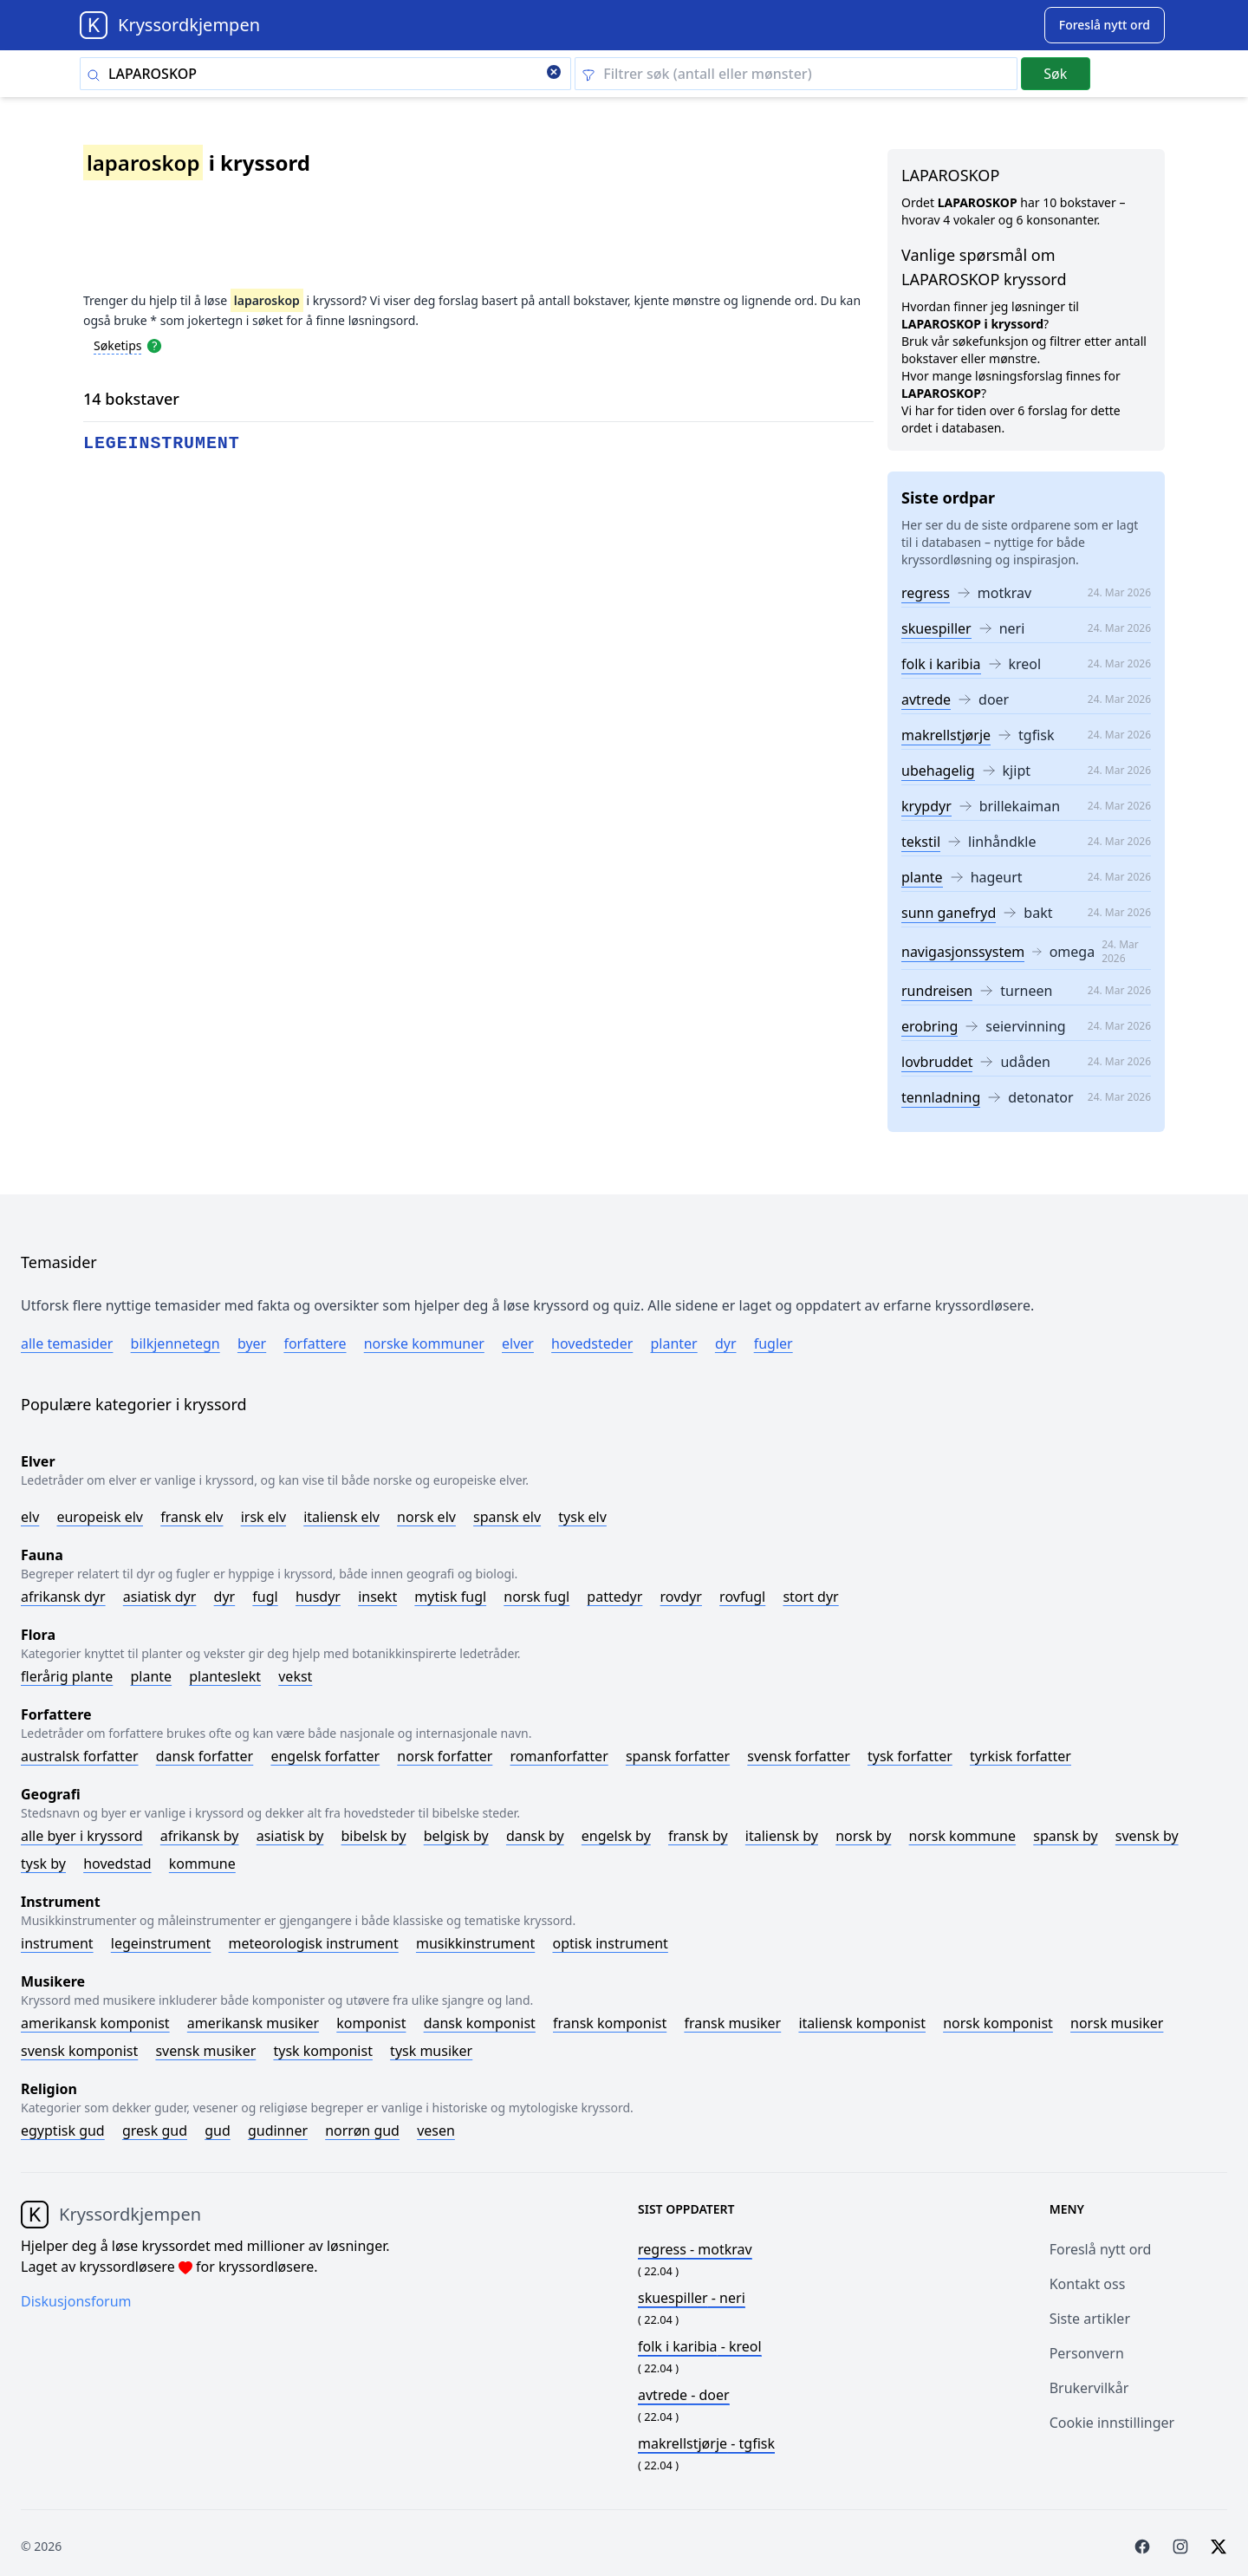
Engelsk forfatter (325, 1756)
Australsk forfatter (80, 1756)
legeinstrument (161, 443)
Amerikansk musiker (253, 2023)
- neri (691, 2297)
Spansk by (1065, 1835)
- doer (684, 2394)
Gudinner (278, 2130)
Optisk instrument (609, 1943)
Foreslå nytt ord (1101, 2249)
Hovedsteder (592, 1343)
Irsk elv (263, 1516)
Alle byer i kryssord (82, 1835)
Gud (218, 2130)
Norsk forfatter (444, 1756)
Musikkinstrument (475, 1943)
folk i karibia (941, 663)
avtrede (926, 699)
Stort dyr (810, 1596)
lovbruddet (936, 1061)
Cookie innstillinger (1112, 2422)
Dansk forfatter (205, 1756)
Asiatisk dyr (160, 1596)
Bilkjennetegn (175, 1343)
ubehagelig (938, 770)
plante (922, 877)
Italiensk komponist (862, 2023)
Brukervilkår (1089, 2387)
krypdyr (926, 806)
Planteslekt (225, 1676)
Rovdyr (681, 1596)
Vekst (295, 1676)
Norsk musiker (1116, 2023)
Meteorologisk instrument (314, 1943)
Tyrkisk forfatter (1020, 1756)
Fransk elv (191, 1516)
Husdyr (318, 1596)
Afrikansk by (199, 1835)
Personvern (1087, 2353)
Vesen (436, 2130)
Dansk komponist (480, 2023)
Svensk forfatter (798, 1756)
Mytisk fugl (450, 1596)
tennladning (940, 1097)
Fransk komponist (609, 2023)
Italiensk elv (341, 1516)
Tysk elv (582, 1516)
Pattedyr (614, 1596)
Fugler (773, 1343)
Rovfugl (742, 1596)
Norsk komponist (998, 2023)
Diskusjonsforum (76, 2301)
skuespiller (936, 628)
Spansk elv (507, 1516)
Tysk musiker (431, 2050)
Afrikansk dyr (63, 1596)
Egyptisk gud (63, 2130)
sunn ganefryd (948, 912)
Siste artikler (1090, 2318)
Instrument (57, 1943)
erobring (929, 1026)
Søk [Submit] (1055, 73)
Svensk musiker (205, 2050)
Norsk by (863, 1835)
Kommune (202, 1863)
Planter (673, 1343)
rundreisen (936, 990)
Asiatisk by (290, 1835)
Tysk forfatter (910, 1756)
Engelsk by (616, 1835)
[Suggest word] (1104, 25)
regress (925, 592)
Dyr (726, 1343)
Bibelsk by (373, 1835)
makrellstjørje (946, 735)
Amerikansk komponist (95, 2023)
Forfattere (314, 1343)
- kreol (700, 2346)
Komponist (371, 2023)
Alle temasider (67, 1343)
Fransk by (698, 1835)
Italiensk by (781, 1835)
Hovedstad (117, 1863)
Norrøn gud (362, 2130)
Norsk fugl (536, 1596)
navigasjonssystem (962, 951)
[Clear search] (553, 73)
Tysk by (43, 1863)
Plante (151, 1676)
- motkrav (695, 2249)
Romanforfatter (559, 1756)
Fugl (264, 1596)
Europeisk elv (99, 1516)
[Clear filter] (796, 73)
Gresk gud (154, 2130)
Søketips (118, 345)
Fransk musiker (732, 2023)
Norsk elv (426, 1516)
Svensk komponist (79, 2050)
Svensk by (1147, 1835)
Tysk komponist (322, 2050)
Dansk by (535, 1835)
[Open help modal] (154, 345)
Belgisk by (456, 1835)
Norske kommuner (424, 1343)
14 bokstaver (131, 398)
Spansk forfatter (678, 1756)
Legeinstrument (161, 1943)
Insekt (377, 1596)
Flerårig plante (67, 1676)
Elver (518, 1343)
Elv (30, 1516)
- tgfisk (706, 2443)
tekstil (920, 841)
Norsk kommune (963, 1835)
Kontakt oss (1088, 2283)
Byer (251, 1343)
